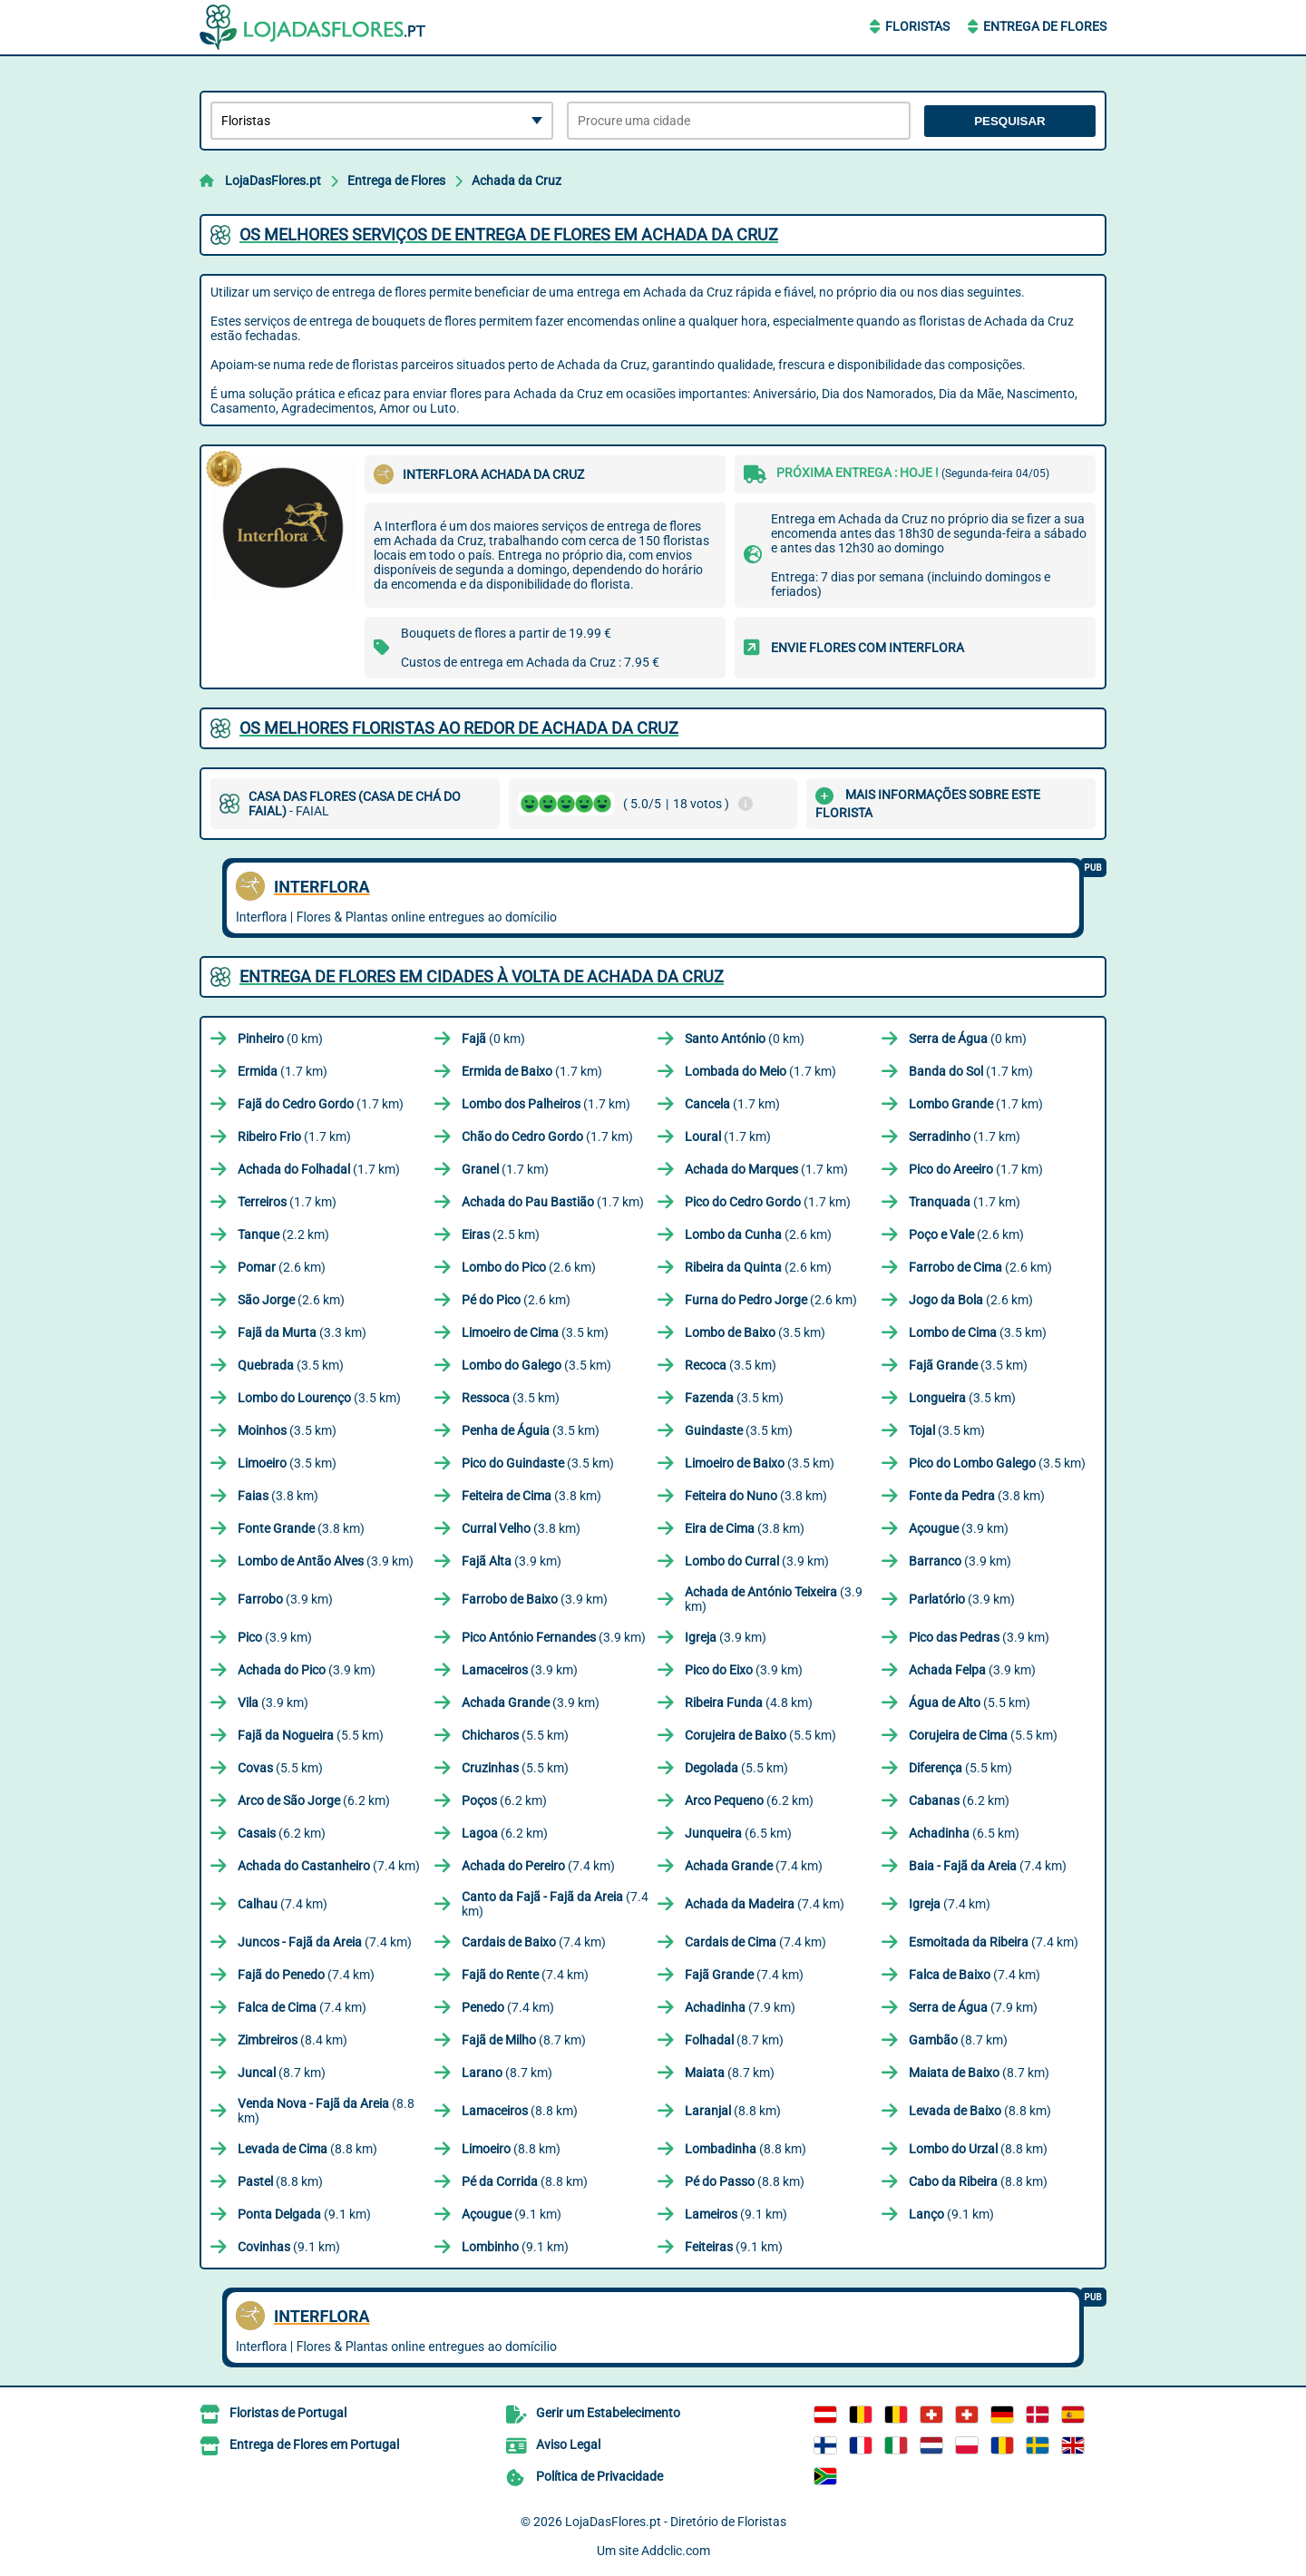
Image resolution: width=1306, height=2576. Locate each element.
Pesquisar (1010, 121)
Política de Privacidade (599, 2476)
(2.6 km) (758, 1234)
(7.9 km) (740, 2007)
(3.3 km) (302, 1332)
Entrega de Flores (1044, 26)
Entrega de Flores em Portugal (314, 2444)
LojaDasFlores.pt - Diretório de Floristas (675, 2521)
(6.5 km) (738, 1833)
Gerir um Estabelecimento (608, 2412)
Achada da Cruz (516, 180)
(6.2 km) (314, 1800)
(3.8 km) (278, 1495)
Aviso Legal (568, 2444)
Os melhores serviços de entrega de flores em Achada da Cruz (508, 234)
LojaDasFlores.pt (273, 180)
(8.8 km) (326, 2110)
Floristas (917, 26)
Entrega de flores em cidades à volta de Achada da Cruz (481, 976)
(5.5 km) (969, 1702)
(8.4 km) (292, 2040)
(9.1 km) (304, 2214)
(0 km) (280, 1038)
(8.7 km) (524, 2040)
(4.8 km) (749, 1702)
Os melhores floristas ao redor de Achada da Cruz (458, 727)
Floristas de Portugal (287, 2412)
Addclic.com (675, 2550)
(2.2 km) (283, 1234)
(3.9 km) (959, 1528)
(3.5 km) (535, 1332)
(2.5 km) (501, 1234)
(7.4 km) (329, 1866)
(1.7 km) (282, 1071)
